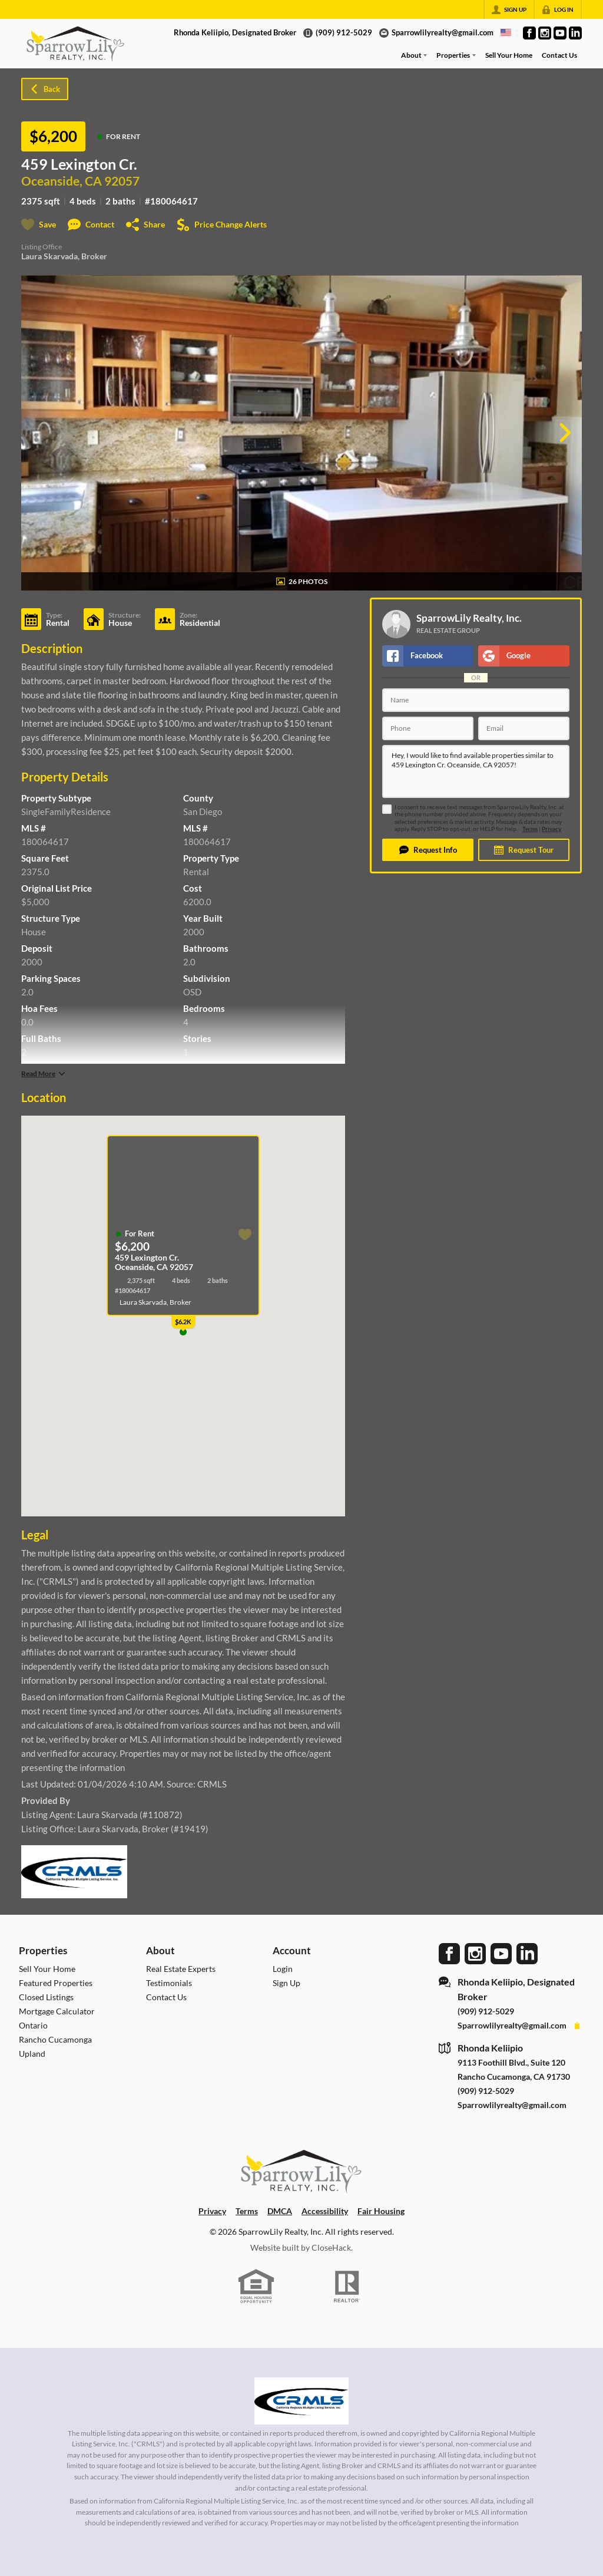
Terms (530, 829)
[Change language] (506, 32)
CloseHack (331, 2247)
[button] (427, 850)
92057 (122, 180)
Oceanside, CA (61, 180)
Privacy (551, 829)
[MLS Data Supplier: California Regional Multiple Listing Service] (301, 2401)
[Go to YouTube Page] (560, 33)
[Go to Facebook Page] (529, 33)
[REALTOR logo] (347, 2287)
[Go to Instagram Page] (544, 33)
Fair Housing (381, 2211)
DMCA (279, 2211)
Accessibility (325, 2211)
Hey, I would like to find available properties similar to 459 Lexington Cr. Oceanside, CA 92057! (475, 771)
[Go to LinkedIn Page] (575, 33)
